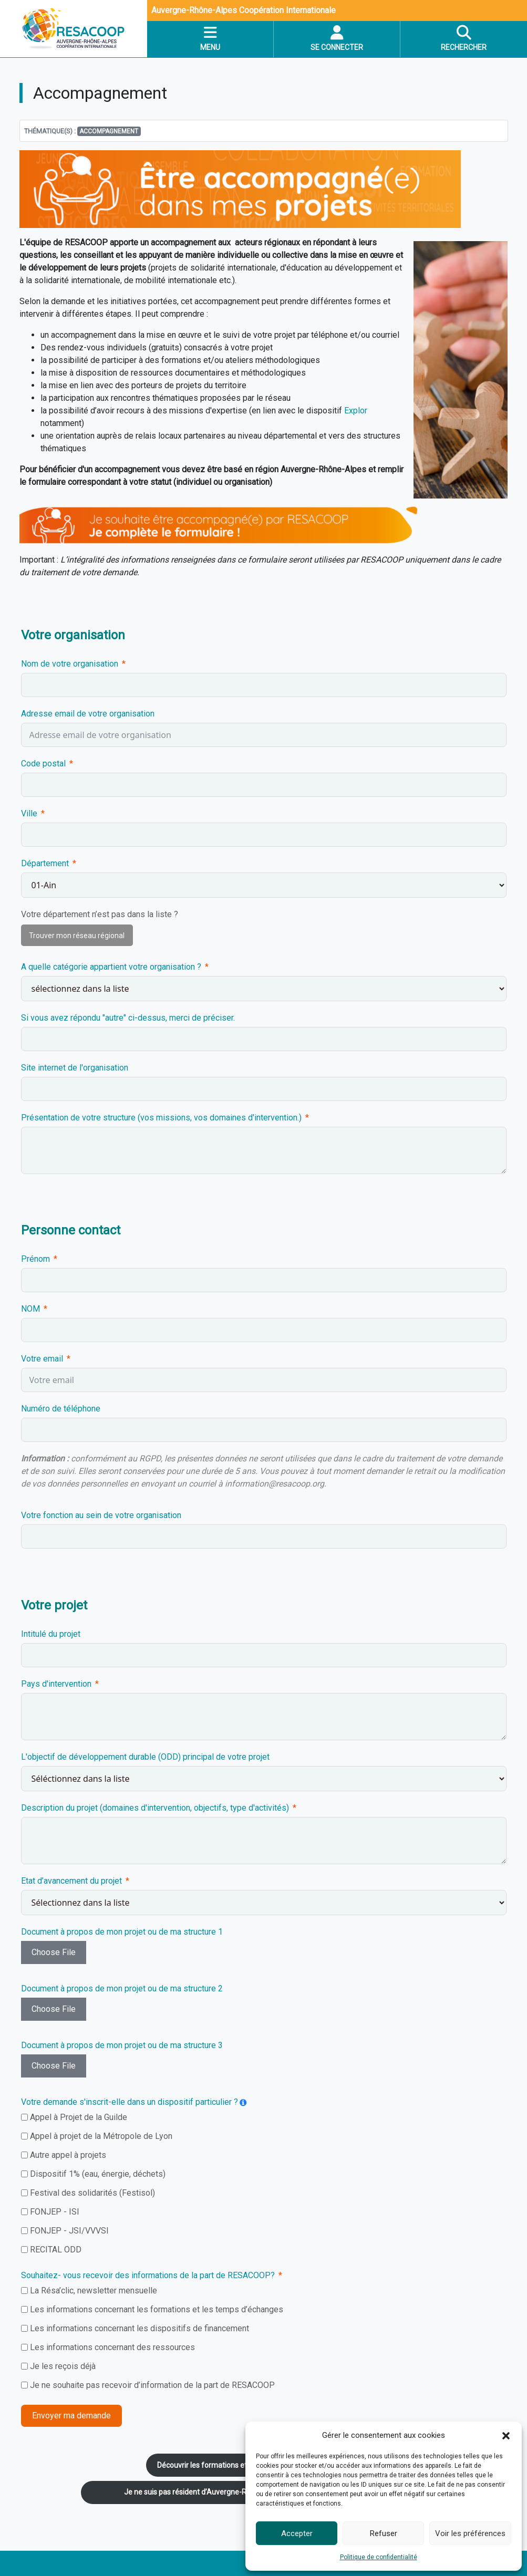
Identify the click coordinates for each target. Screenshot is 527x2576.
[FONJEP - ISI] (24, 2211)
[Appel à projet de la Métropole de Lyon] (24, 2136)
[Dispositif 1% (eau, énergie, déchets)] (24, 2173)
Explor (355, 411)
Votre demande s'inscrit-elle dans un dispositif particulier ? (129, 2102)
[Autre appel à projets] (24, 2155)
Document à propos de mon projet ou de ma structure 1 (122, 1932)
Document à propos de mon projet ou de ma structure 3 (122, 2045)
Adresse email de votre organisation (87, 714)
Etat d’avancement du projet (72, 1881)
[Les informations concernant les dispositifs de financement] (24, 2328)
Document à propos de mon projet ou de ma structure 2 (122, 1988)
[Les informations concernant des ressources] (24, 2347)
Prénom (35, 1259)
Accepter (297, 2533)
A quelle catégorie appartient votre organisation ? (111, 967)
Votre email (42, 1359)
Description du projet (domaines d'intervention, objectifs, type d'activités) (156, 1808)
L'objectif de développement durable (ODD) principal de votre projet (145, 1757)
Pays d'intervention (56, 1684)
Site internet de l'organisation (74, 1068)
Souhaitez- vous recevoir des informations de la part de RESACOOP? (148, 2275)
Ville (29, 813)
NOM (30, 1309)
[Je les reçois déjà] (24, 2366)
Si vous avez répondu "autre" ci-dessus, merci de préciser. (128, 1018)
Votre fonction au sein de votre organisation (101, 1515)
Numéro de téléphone (60, 1409)
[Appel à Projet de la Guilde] (24, 2117)
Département (45, 863)
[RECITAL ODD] (24, 2249)
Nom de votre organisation (69, 664)
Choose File (54, 1952)
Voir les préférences (470, 2533)
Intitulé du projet (50, 1634)
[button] (506, 2435)
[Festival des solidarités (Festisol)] (24, 2192)
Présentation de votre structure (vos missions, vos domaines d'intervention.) (161, 1118)
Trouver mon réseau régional (77, 935)
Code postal (43, 763)
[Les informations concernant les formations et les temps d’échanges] (24, 2309)
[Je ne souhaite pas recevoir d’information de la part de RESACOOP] (24, 2385)
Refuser (383, 2533)
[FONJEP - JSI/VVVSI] (24, 2230)
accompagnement (108, 131)
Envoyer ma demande (71, 2416)
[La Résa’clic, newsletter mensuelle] (24, 2290)
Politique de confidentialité (378, 2557)
